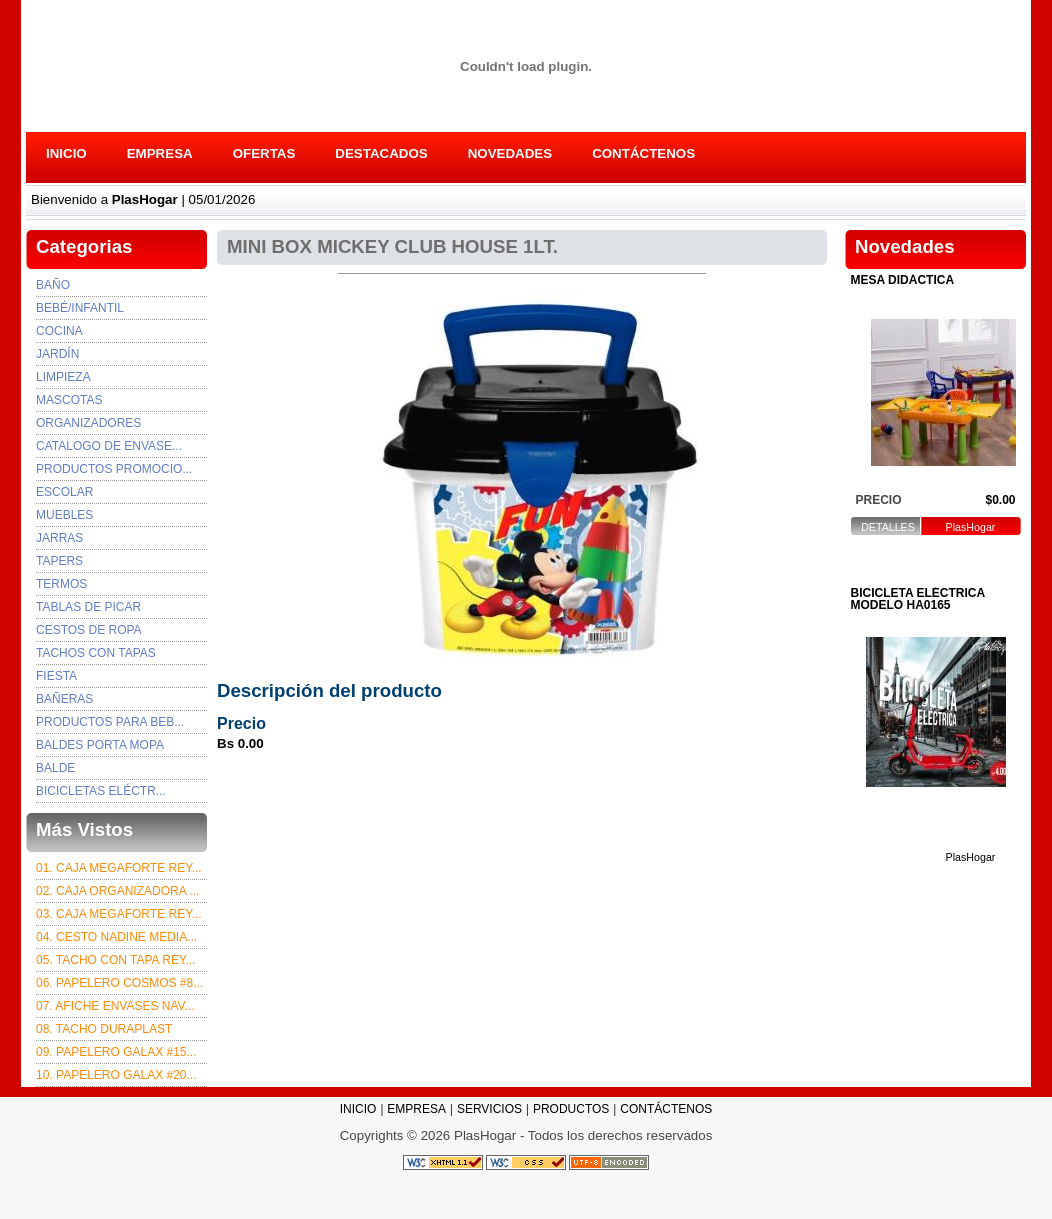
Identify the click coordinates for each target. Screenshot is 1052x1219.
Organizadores (88, 423)
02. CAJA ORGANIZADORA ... (117, 891)
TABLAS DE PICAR (88, 607)
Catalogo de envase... (109, 446)
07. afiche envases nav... (115, 1006)
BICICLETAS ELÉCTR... (101, 791)
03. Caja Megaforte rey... (119, 914)
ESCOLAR (64, 492)
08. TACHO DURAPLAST (104, 1029)
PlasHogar (971, 527)
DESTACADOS (381, 153)
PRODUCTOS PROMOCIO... (114, 469)
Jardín (57, 354)
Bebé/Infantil (80, 308)
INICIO (66, 153)
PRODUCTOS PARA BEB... (110, 722)
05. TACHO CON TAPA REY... (115, 960)
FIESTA (56, 676)
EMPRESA (160, 153)
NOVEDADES (510, 153)
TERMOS (61, 584)
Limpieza (63, 377)
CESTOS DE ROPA (89, 630)
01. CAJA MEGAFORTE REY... (119, 868)
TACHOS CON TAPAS (96, 653)
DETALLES (888, 527)
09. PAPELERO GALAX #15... (116, 1052)
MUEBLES (64, 515)
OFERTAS (264, 153)
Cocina (59, 331)
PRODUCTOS (571, 1109)
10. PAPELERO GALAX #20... (116, 1075)
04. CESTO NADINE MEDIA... (116, 937)
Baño (53, 285)
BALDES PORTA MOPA (100, 745)
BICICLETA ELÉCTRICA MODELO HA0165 (918, 599)
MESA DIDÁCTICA (903, 280)
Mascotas (69, 400)
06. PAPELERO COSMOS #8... (119, 983)
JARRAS (59, 538)
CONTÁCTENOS (643, 153)
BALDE (55, 768)
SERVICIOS (489, 1109)
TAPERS (59, 561)
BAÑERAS (64, 699)
